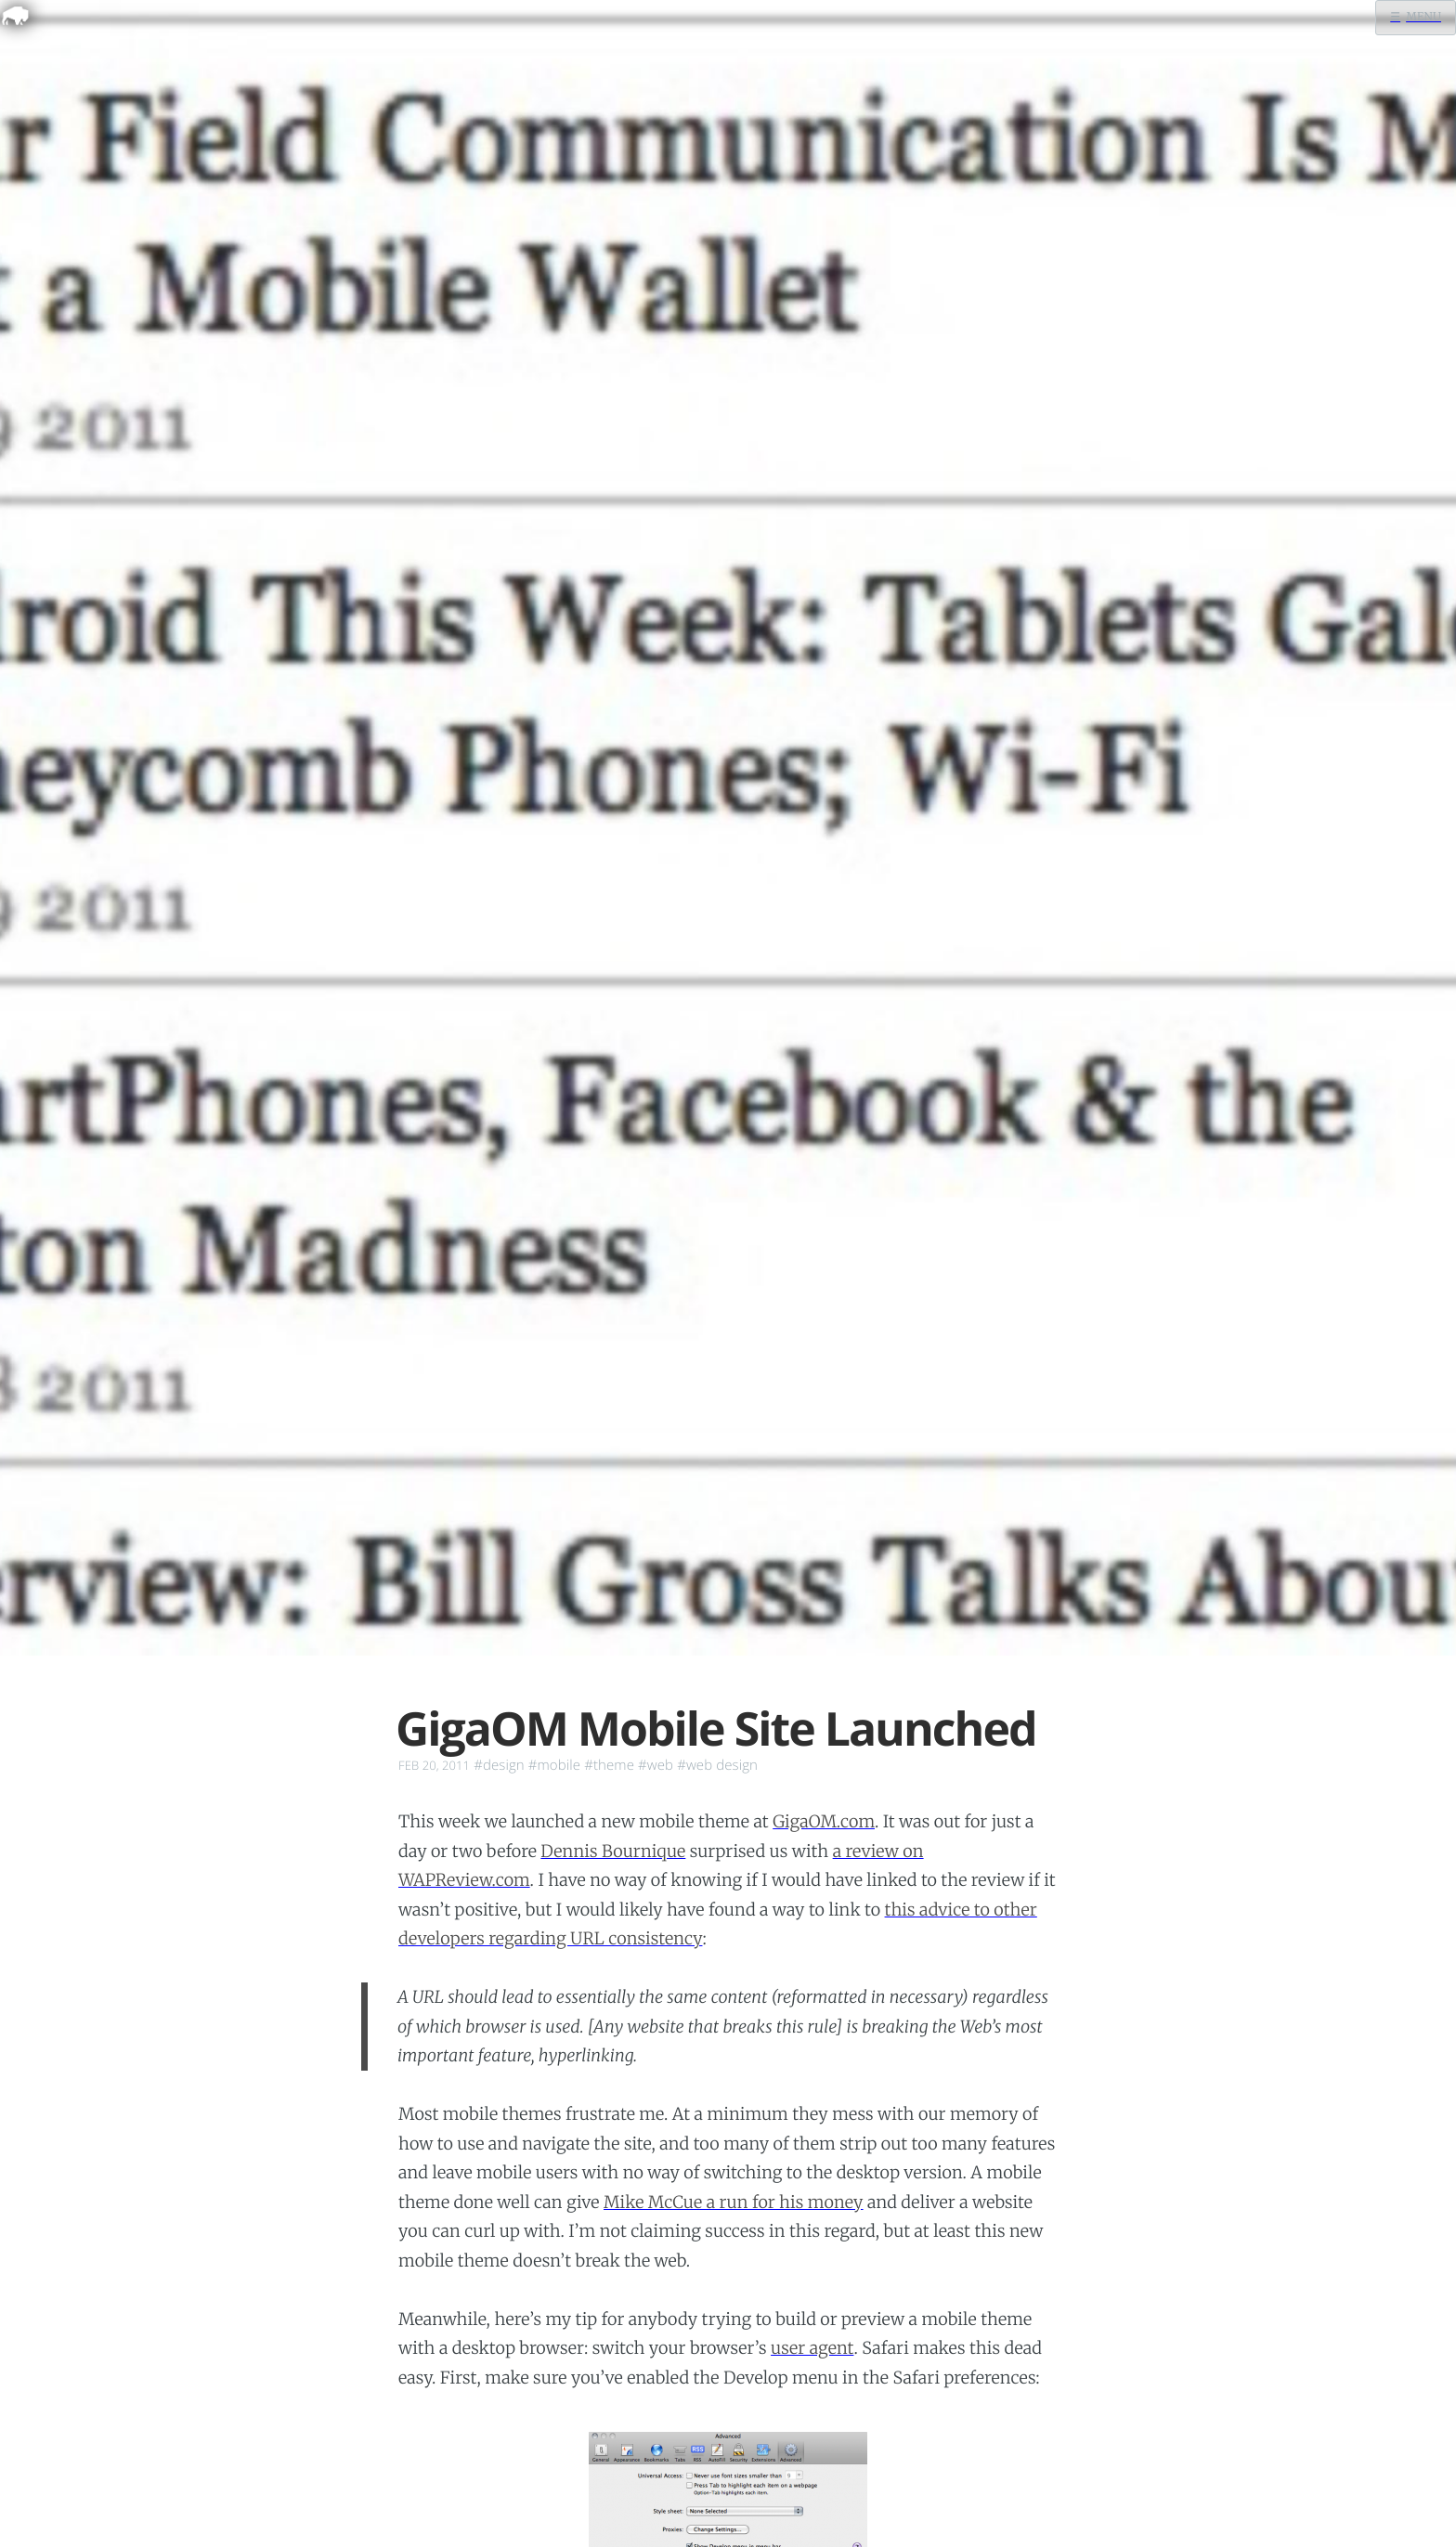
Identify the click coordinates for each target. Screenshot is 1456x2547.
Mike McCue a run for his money (734, 2202)
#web (655, 1765)
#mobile (554, 1765)
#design (499, 1765)
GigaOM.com (824, 1821)
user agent (812, 2348)
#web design (717, 1765)
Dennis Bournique (612, 1851)
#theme (609, 1765)
